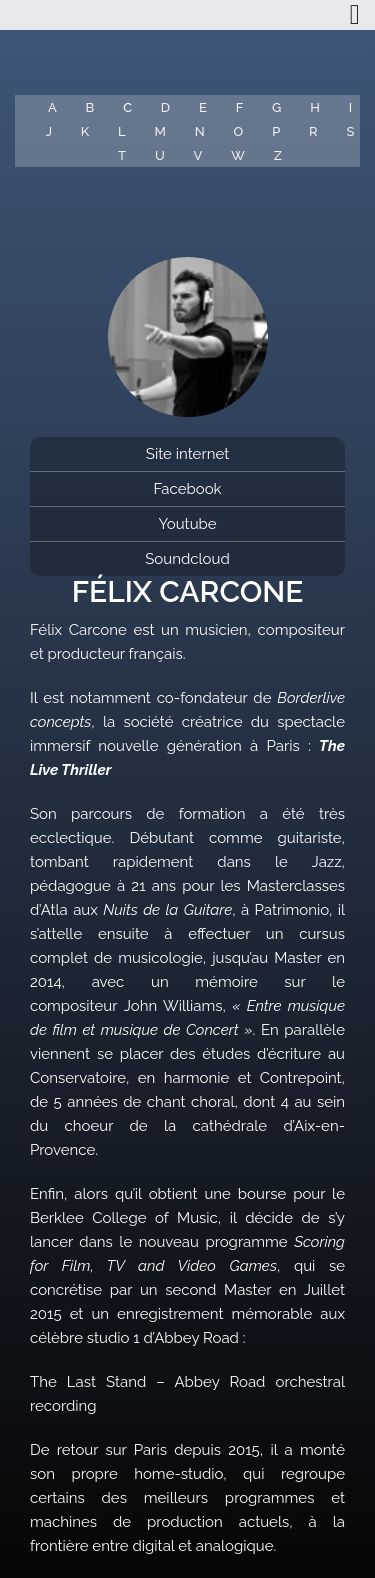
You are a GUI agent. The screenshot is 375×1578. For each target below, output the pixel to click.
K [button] (85, 131)
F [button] (240, 107)
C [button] (127, 107)
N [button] (200, 131)
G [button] (276, 107)
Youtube (187, 524)
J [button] (49, 131)
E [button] (203, 107)
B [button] (90, 107)
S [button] (350, 131)
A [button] (52, 107)
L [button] (122, 131)
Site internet (187, 454)
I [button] (350, 107)
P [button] (276, 131)
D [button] (165, 107)
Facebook (187, 489)
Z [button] (278, 155)
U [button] (160, 155)
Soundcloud (187, 559)
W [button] (238, 155)
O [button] (239, 131)
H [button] (315, 107)
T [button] (122, 155)
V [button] (198, 155)
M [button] (160, 131)
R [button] (313, 131)
